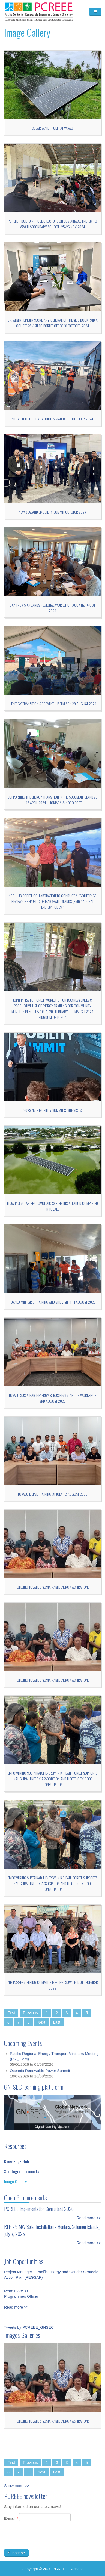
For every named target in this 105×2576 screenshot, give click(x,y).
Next (41, 2022)
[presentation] (45, 2544)
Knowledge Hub (16, 2156)
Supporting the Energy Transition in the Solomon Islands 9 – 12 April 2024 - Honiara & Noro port (53, 799)
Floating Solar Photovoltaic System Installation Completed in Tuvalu (52, 1206)
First (11, 2013)
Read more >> (89, 2212)
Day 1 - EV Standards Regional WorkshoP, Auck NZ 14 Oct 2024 (52, 607)
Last (56, 2022)
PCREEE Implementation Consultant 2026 (39, 2203)
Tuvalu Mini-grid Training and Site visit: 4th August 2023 (52, 1302)
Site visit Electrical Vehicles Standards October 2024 (52, 419)
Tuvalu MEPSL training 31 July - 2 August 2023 (53, 1494)
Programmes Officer (21, 2291)
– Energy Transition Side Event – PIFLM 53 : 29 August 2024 (52, 703)
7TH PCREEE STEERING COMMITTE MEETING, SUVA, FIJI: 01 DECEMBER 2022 (52, 1985)
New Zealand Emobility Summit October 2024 (52, 512)
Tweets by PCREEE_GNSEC (29, 2327)
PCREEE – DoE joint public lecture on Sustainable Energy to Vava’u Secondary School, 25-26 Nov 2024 (52, 224)
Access (77, 2569)
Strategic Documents (21, 2166)
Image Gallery (15, 2176)
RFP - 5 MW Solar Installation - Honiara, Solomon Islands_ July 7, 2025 (52, 2225)
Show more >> (16, 2486)
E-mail (11, 2524)
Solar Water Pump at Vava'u (52, 128)
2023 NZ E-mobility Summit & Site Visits (52, 1110)
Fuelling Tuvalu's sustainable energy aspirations (52, 1587)
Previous (30, 2013)
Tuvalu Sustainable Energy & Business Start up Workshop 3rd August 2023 (52, 1398)
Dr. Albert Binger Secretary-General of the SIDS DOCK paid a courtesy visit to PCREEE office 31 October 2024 (53, 323)
